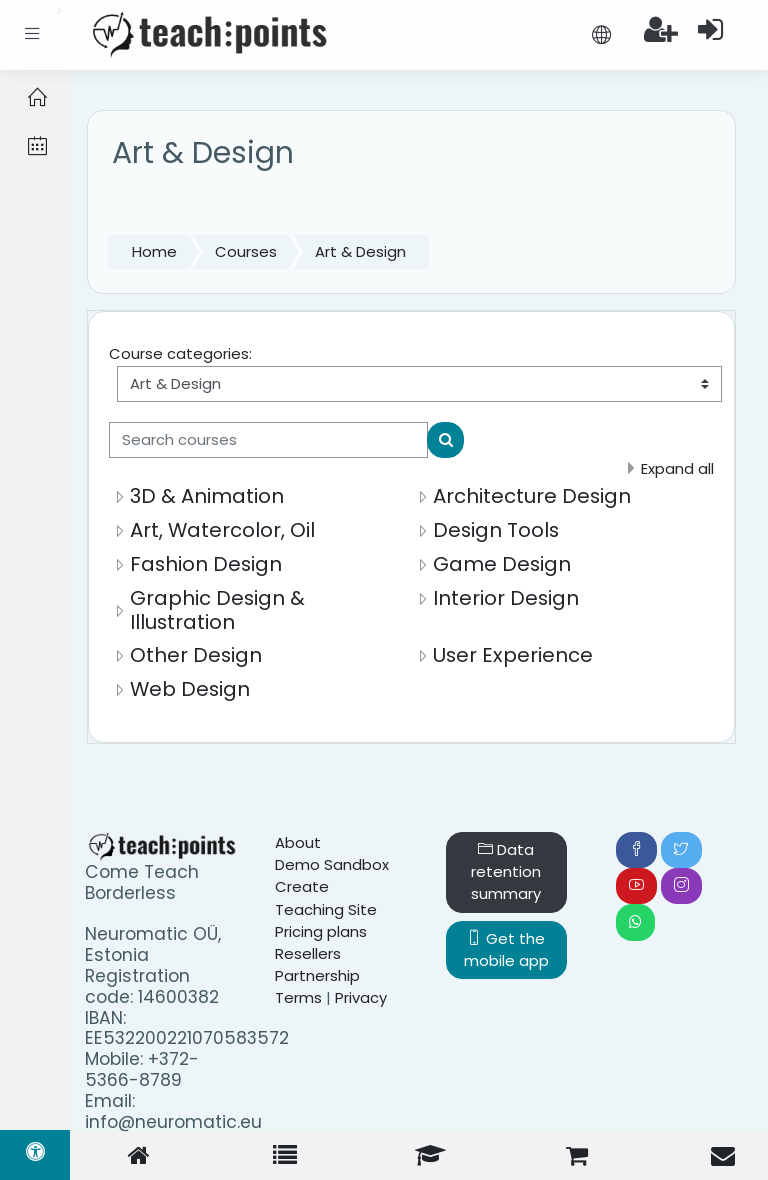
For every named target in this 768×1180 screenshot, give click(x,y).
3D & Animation (207, 496)
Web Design (190, 689)
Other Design (196, 655)
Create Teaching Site (326, 897)
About (298, 842)
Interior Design (506, 598)
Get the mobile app (506, 949)
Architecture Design (532, 496)
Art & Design (360, 251)
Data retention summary (506, 871)
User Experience (513, 655)
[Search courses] (268, 440)
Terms (298, 997)
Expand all (677, 468)
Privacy (361, 997)
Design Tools (496, 530)
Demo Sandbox (332, 864)
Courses (246, 251)
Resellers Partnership (317, 964)
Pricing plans (321, 931)
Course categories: (180, 353)
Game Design (502, 564)
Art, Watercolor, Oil (222, 530)
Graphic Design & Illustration (217, 610)
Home (154, 251)
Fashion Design (206, 564)
